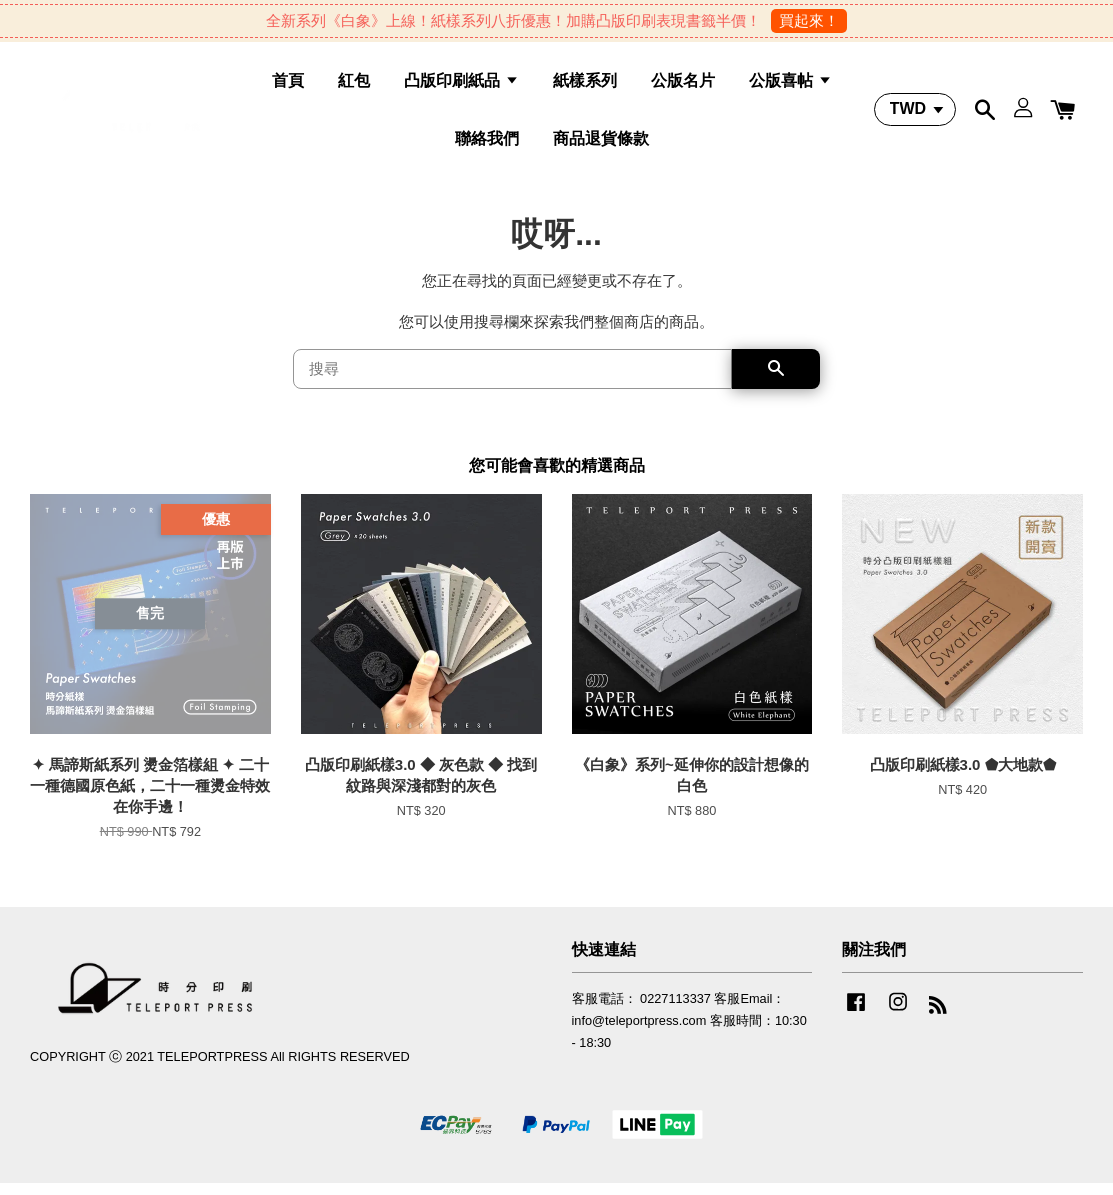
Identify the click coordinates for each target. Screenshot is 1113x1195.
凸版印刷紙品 (461, 85)
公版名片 (683, 85)
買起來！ (809, 20)
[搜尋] (512, 380)
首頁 (288, 85)
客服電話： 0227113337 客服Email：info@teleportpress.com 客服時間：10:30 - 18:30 (689, 1031)
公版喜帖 (790, 85)
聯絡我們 (487, 142)
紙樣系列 (585, 85)
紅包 (354, 85)
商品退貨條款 (601, 142)
